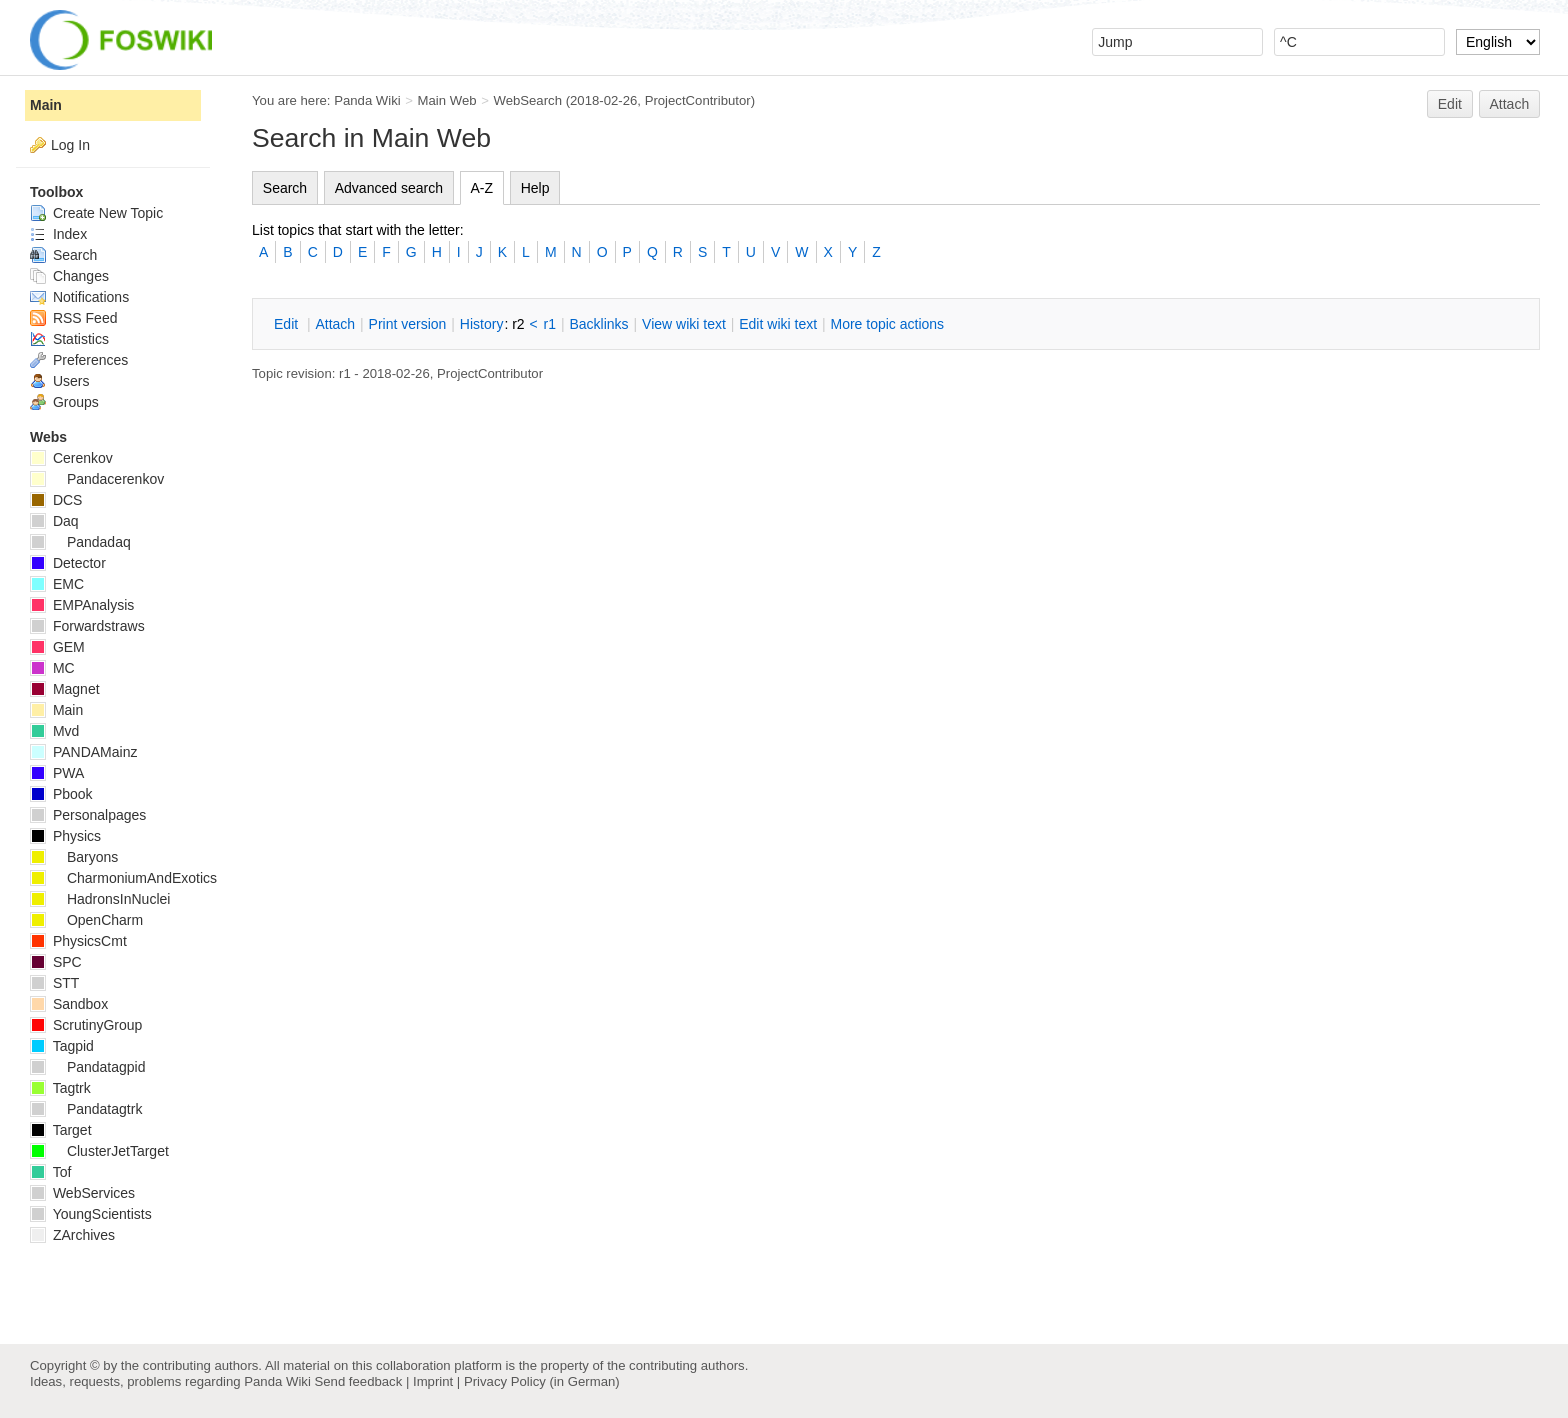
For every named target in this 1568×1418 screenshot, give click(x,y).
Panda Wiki (367, 100)
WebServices (82, 1193)
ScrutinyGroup (86, 1025)
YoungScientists (91, 1214)
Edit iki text (778, 324)
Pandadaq (80, 542)
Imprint (433, 1381)
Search (285, 188)
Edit (1450, 104)
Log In (70, 145)
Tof (50, 1172)
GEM (57, 647)
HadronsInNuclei (100, 899)
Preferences (79, 360)
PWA (57, 773)
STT (54, 983)
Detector (68, 563)
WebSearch (527, 100)
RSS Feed (73, 318)
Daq (54, 521)
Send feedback (358, 1381)
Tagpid (62, 1046)
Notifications (79, 297)
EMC (57, 584)
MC (52, 668)
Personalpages (88, 815)
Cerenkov (71, 458)
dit (288, 324)
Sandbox (69, 1004)
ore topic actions (887, 324)
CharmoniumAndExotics (123, 878)
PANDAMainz (83, 752)
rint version (408, 324)
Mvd (54, 731)
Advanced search (389, 188)
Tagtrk (60, 1088)
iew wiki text (684, 324)
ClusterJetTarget (99, 1151)
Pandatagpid (88, 1067)
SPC (56, 962)
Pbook (61, 794)
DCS (56, 500)
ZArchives (72, 1235)
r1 (550, 324)
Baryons (74, 857)
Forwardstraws (87, 626)
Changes (69, 276)
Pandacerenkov (97, 479)
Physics (65, 836)
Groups (64, 402)
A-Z (482, 188)
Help (535, 188)
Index (58, 234)
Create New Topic (96, 213)
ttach (335, 324)
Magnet (65, 689)
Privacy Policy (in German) (542, 1381)
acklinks (598, 324)
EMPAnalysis (82, 605)
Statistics (69, 339)
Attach (1510, 104)
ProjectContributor (698, 100)
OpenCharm (86, 920)
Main (46, 105)
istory (482, 324)
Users (59, 381)
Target (61, 1130)
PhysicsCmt (78, 941)
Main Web (447, 100)
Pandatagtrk (86, 1109)
